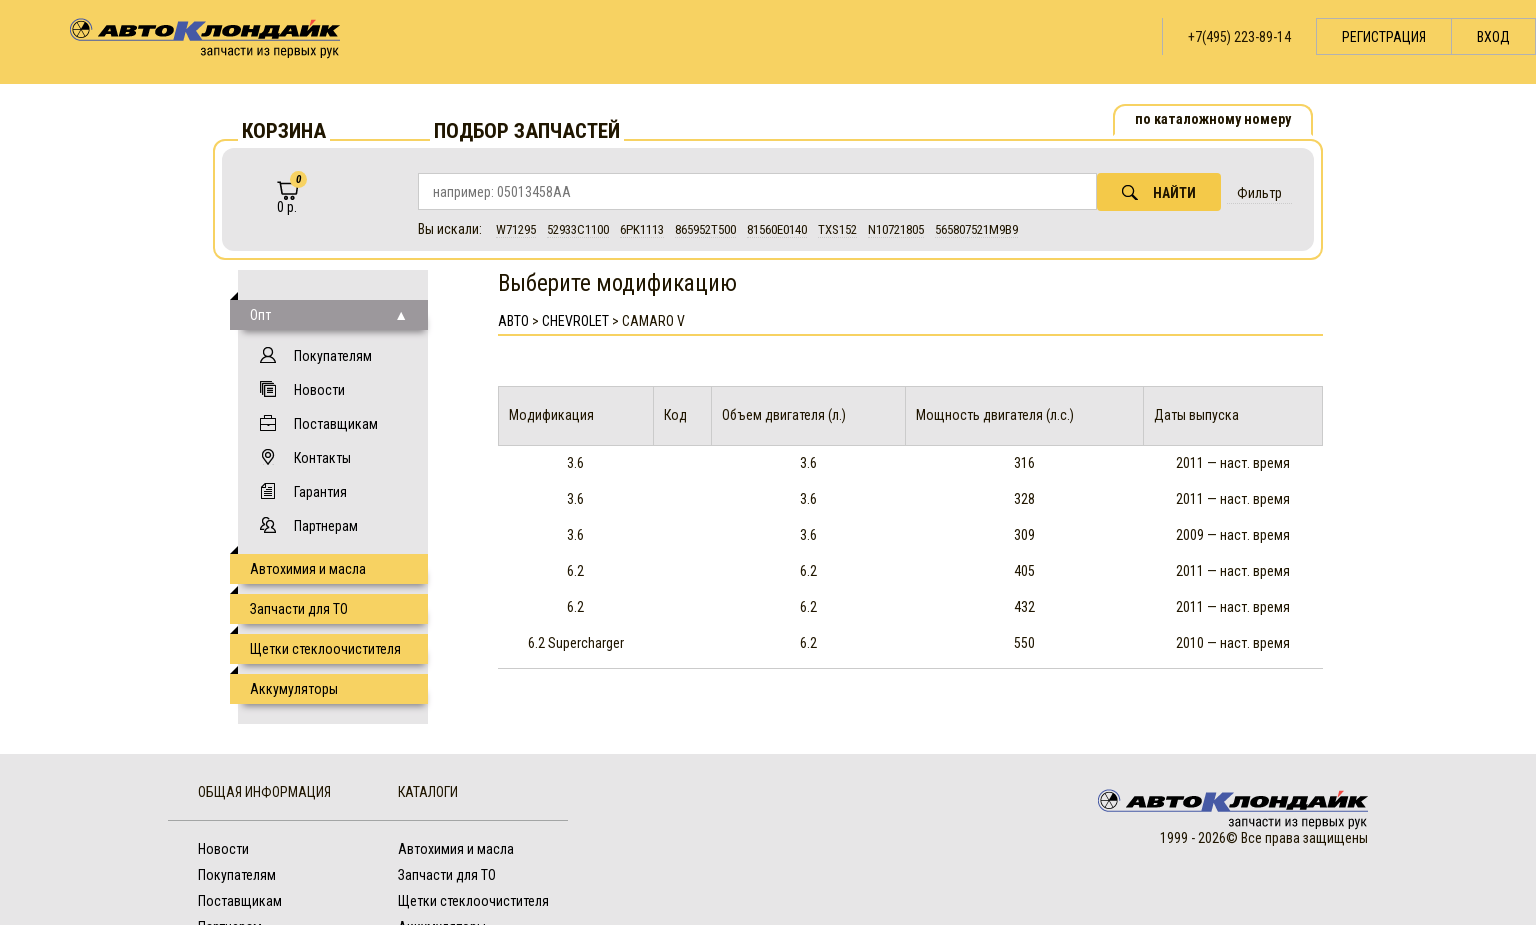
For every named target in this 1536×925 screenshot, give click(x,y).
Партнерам (326, 526)
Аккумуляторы (294, 689)
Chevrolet (575, 321)
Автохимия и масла (308, 569)
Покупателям (333, 356)
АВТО (513, 321)
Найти (1159, 192)
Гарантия (320, 492)
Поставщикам (336, 424)
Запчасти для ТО (299, 609)
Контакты (322, 458)
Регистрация (1384, 37)
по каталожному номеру (1213, 119)
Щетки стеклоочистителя (325, 649)
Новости (319, 390)
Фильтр (1259, 193)
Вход (1493, 37)
